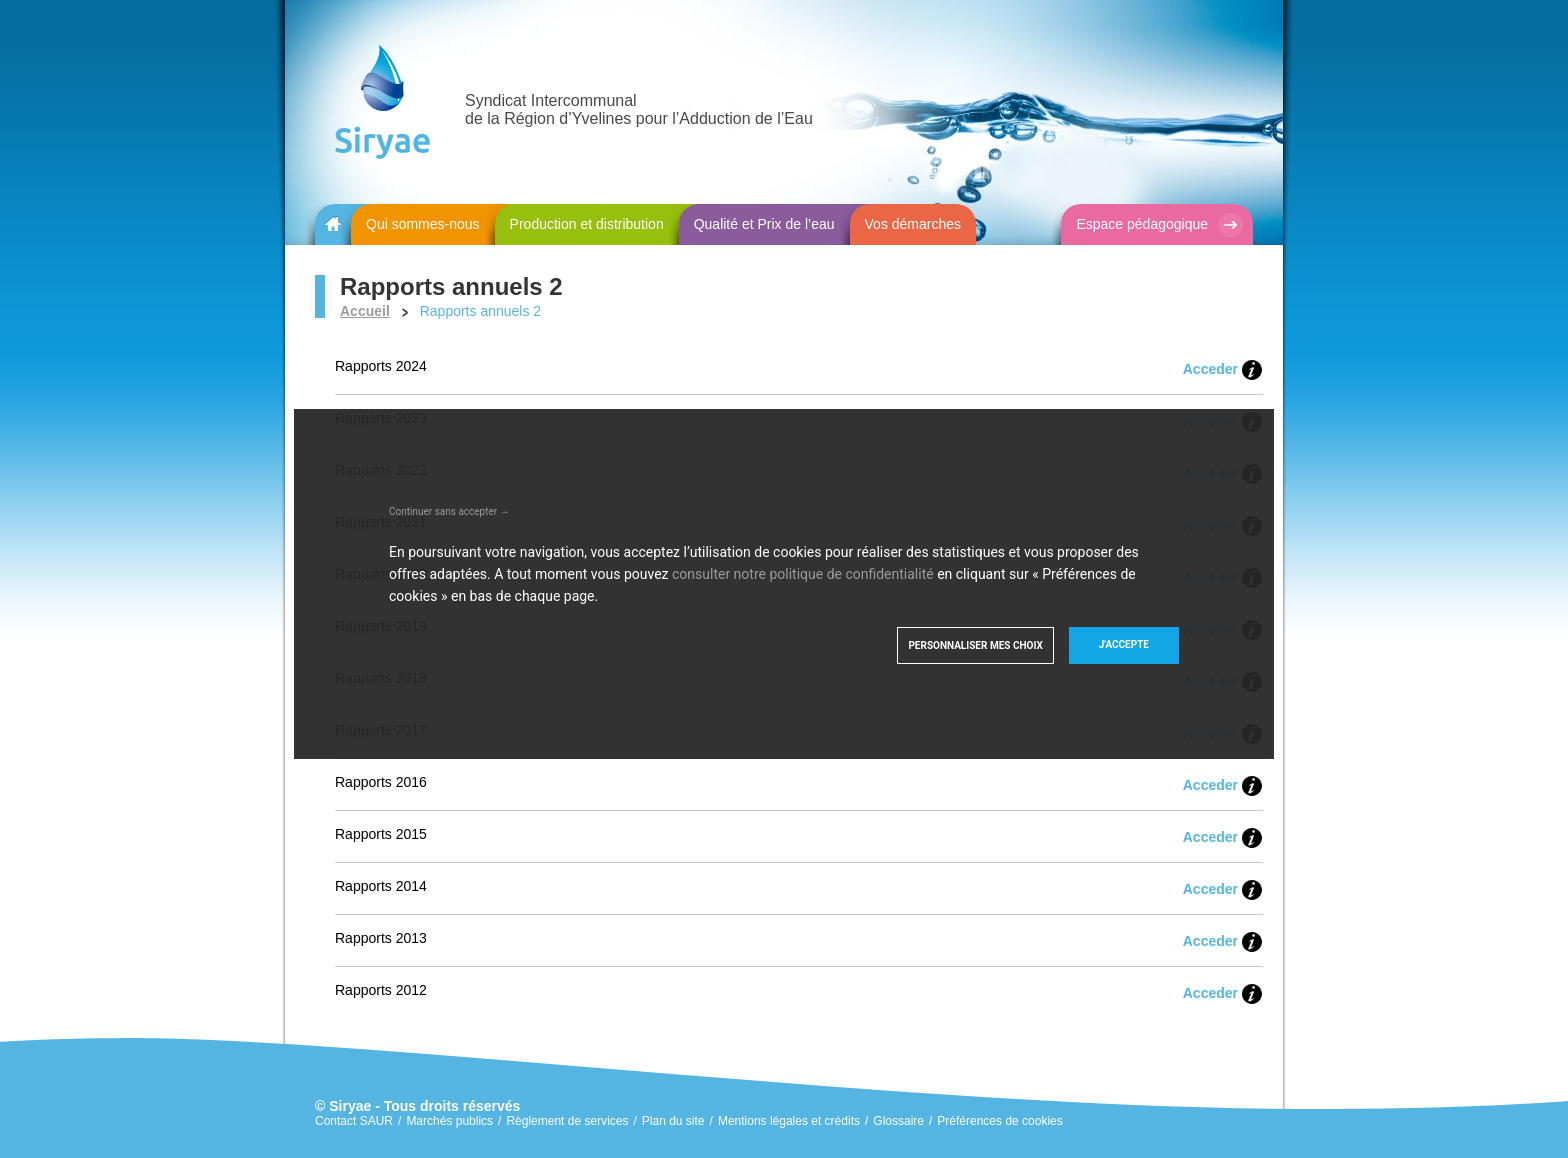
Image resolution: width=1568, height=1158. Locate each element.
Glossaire (898, 1121)
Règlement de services (567, 1121)
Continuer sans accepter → (449, 511)
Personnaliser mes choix (975, 645)
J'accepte (1124, 644)
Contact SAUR (354, 1121)
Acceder (1210, 369)
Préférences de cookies (999, 1121)
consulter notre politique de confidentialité (803, 574)
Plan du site (673, 1121)
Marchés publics (449, 1121)
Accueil (365, 311)
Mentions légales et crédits (789, 1121)
